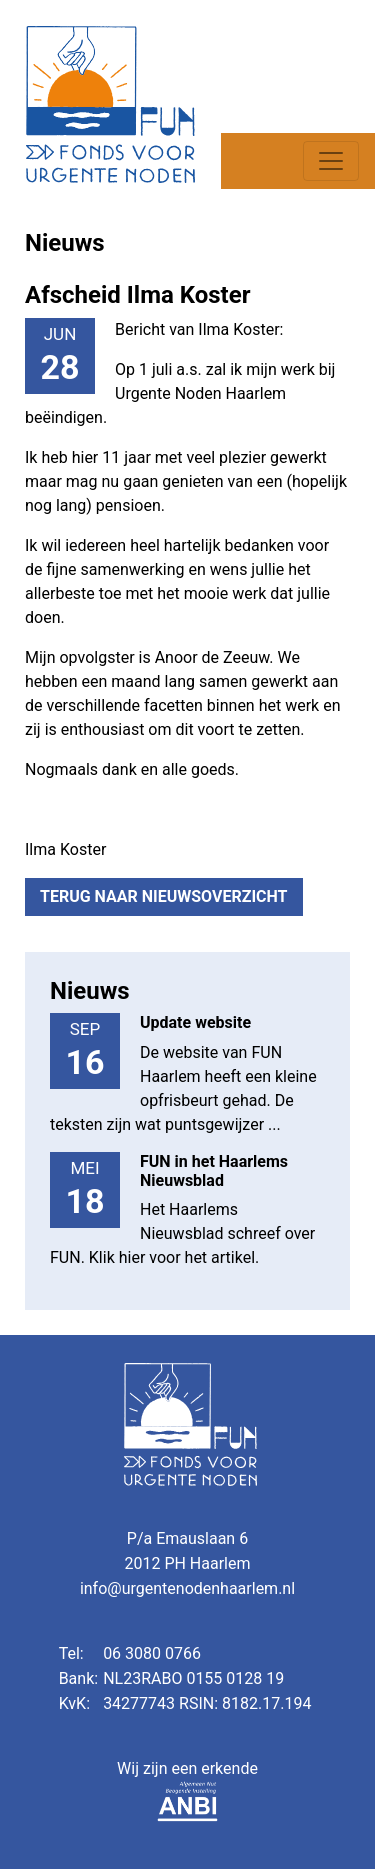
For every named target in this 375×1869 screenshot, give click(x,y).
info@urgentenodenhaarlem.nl (187, 1588)
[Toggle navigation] (331, 161)
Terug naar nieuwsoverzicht (164, 896)
